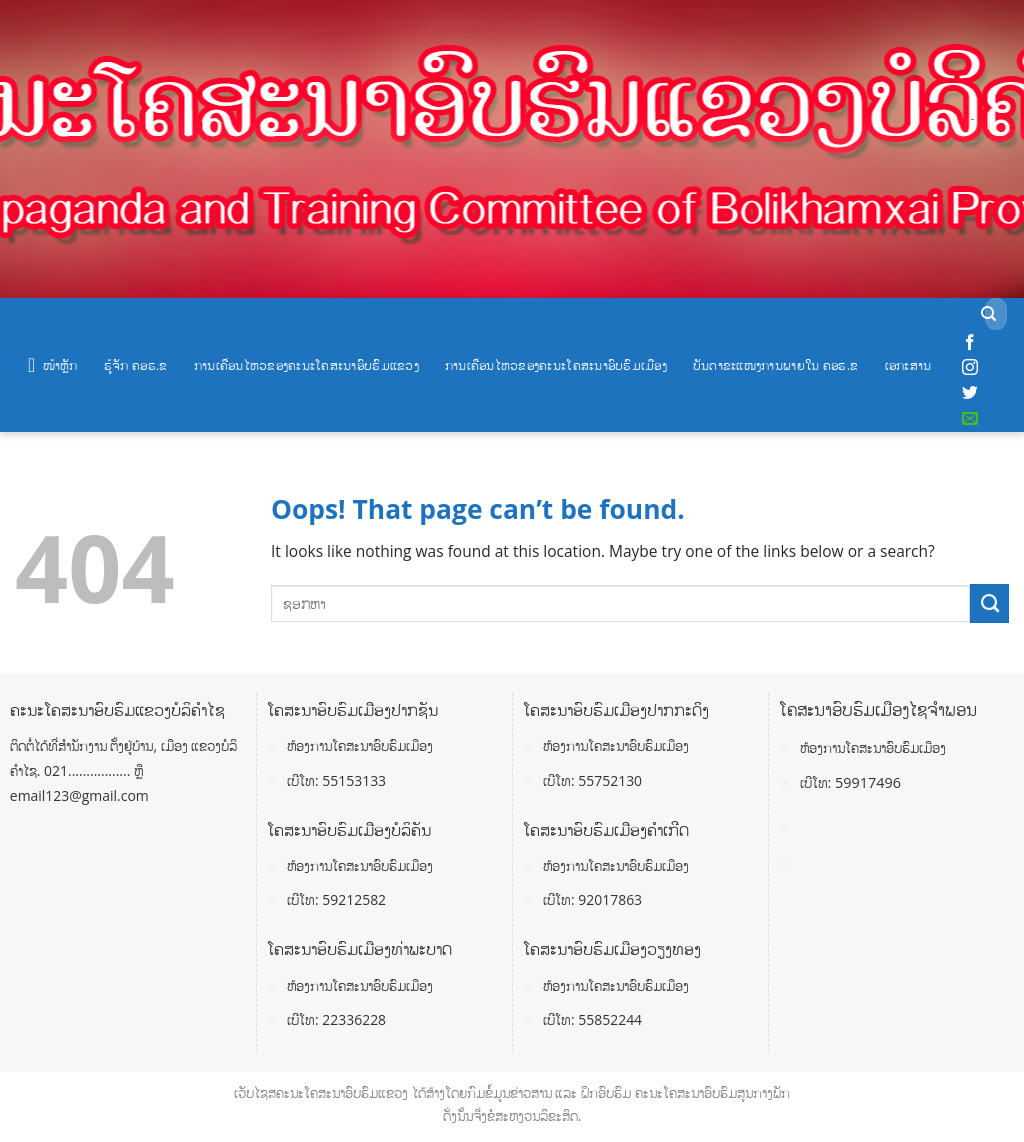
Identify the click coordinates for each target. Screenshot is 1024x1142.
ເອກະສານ (908, 365)
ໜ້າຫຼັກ (53, 365)
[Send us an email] (970, 419)
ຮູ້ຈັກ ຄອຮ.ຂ (136, 365)
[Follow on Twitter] (970, 393)
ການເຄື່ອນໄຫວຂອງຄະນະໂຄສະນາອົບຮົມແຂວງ (306, 365)
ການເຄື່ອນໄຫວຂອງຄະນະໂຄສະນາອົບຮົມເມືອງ (556, 365)
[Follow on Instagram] (970, 368)
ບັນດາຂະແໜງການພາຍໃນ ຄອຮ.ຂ (776, 365)
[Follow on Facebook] (970, 343)
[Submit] (988, 314)
